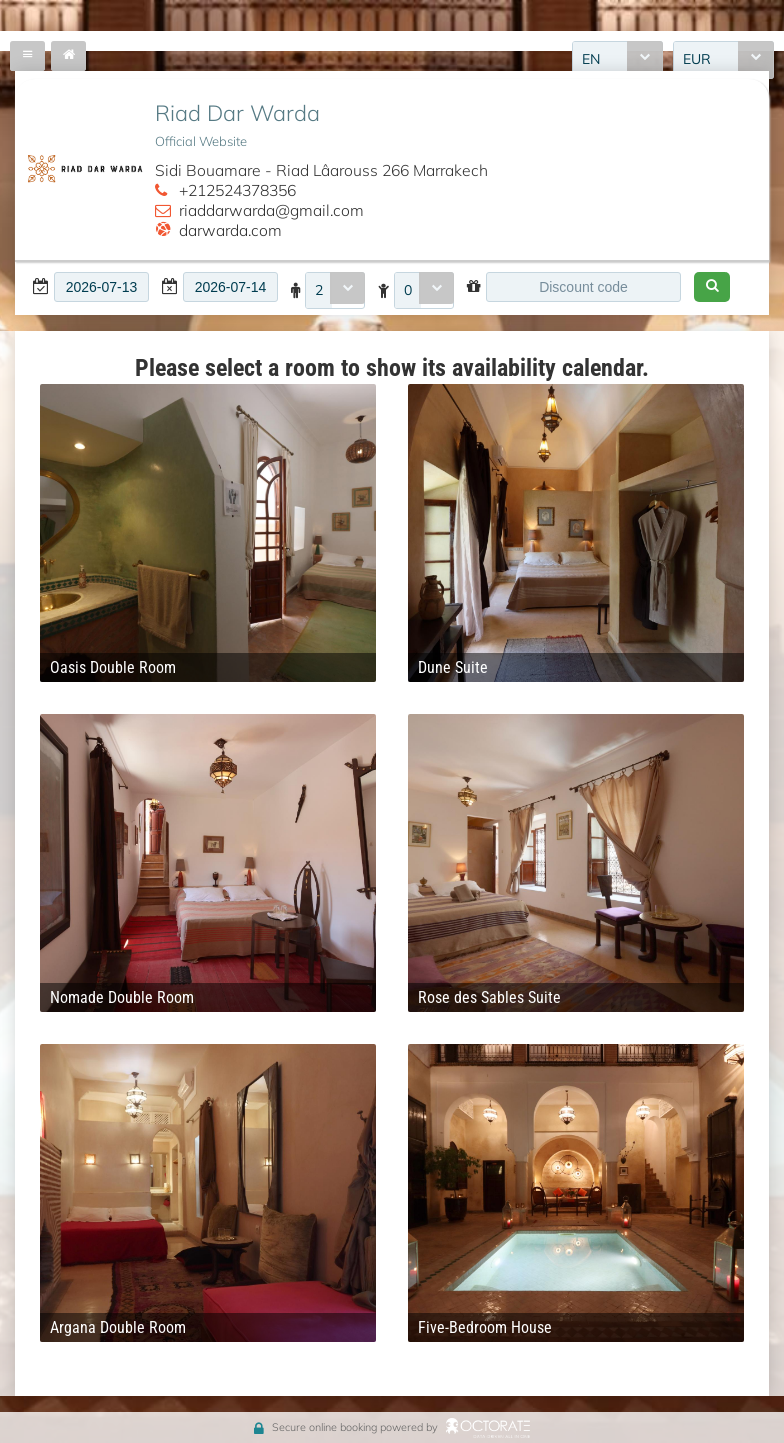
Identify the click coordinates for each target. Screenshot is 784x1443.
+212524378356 (237, 190)
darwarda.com (230, 230)
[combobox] (335, 291)
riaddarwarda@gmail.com (271, 210)
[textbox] (101, 287)
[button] (712, 287)
